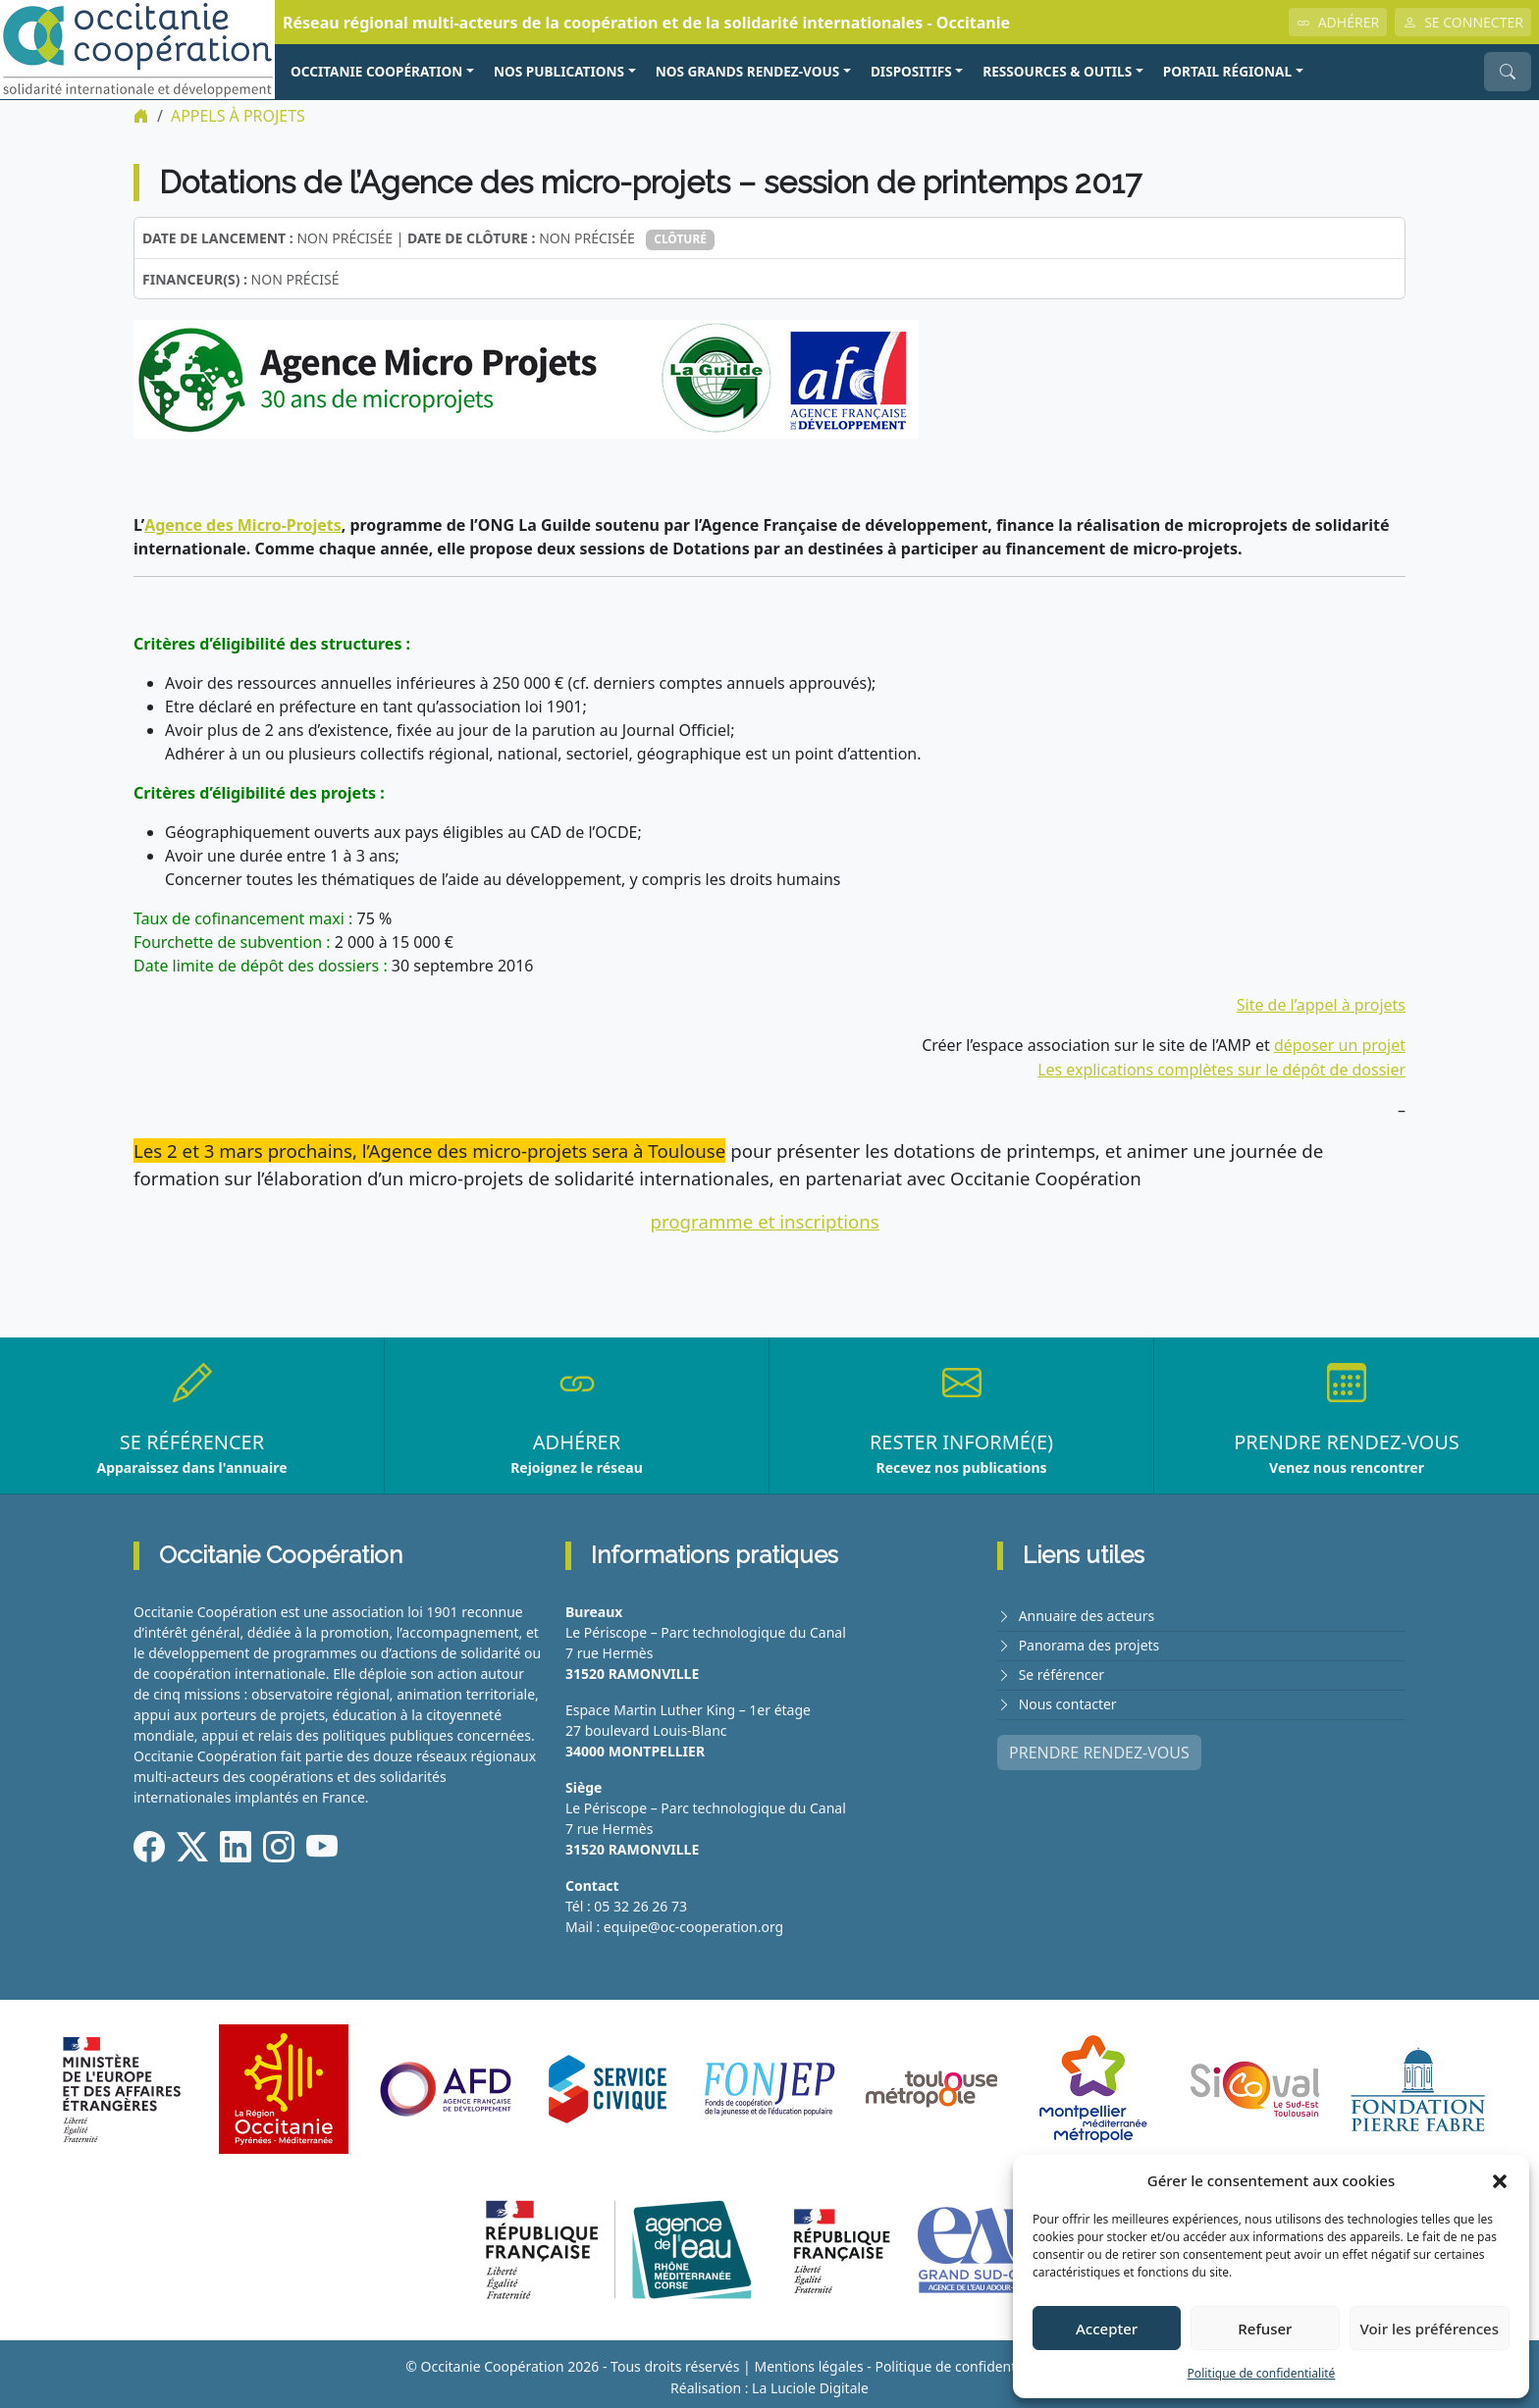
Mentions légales (809, 2361)
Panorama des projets (1089, 1639)
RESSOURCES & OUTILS (1057, 71)
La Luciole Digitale (810, 2382)
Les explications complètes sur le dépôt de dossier (1221, 1066)
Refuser (1265, 2328)
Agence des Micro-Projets (242, 524)
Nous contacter (1068, 1696)
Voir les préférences (1429, 2328)
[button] (1500, 2180)
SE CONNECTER (1463, 22)
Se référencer (1062, 1667)
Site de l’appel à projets (1321, 1004)
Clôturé (680, 238)
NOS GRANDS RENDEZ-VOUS (748, 71)
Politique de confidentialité (1262, 2373)
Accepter (1107, 2328)
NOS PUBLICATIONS (559, 71)
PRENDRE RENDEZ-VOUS (1099, 1743)
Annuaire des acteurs (1087, 1610)
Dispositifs (911, 71)
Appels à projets (238, 116)
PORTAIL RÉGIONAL (1227, 71)
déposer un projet (1339, 1043)
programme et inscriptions (765, 1217)
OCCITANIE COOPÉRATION (376, 71)
